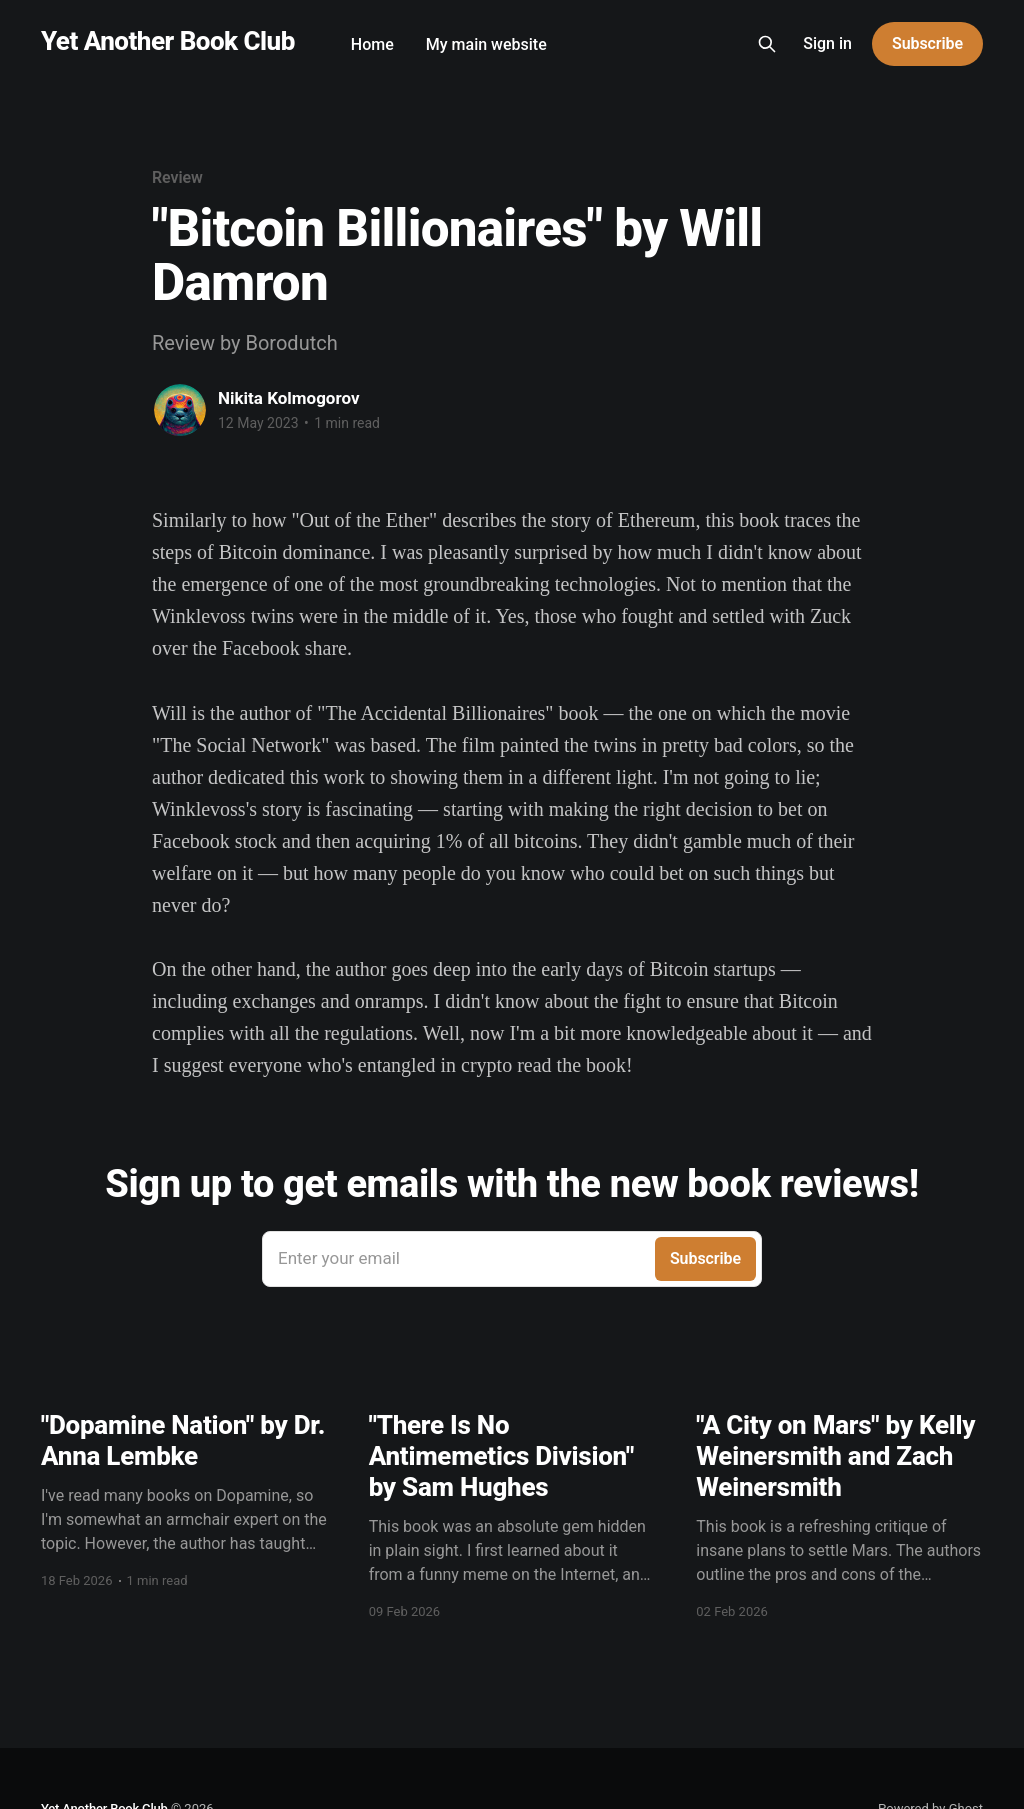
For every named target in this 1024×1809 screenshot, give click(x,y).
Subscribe (927, 43)
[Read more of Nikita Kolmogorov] (180, 410)
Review (177, 177)
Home (372, 44)
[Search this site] (767, 44)
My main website (486, 44)
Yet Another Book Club (168, 41)
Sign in (827, 43)
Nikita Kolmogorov (289, 398)
